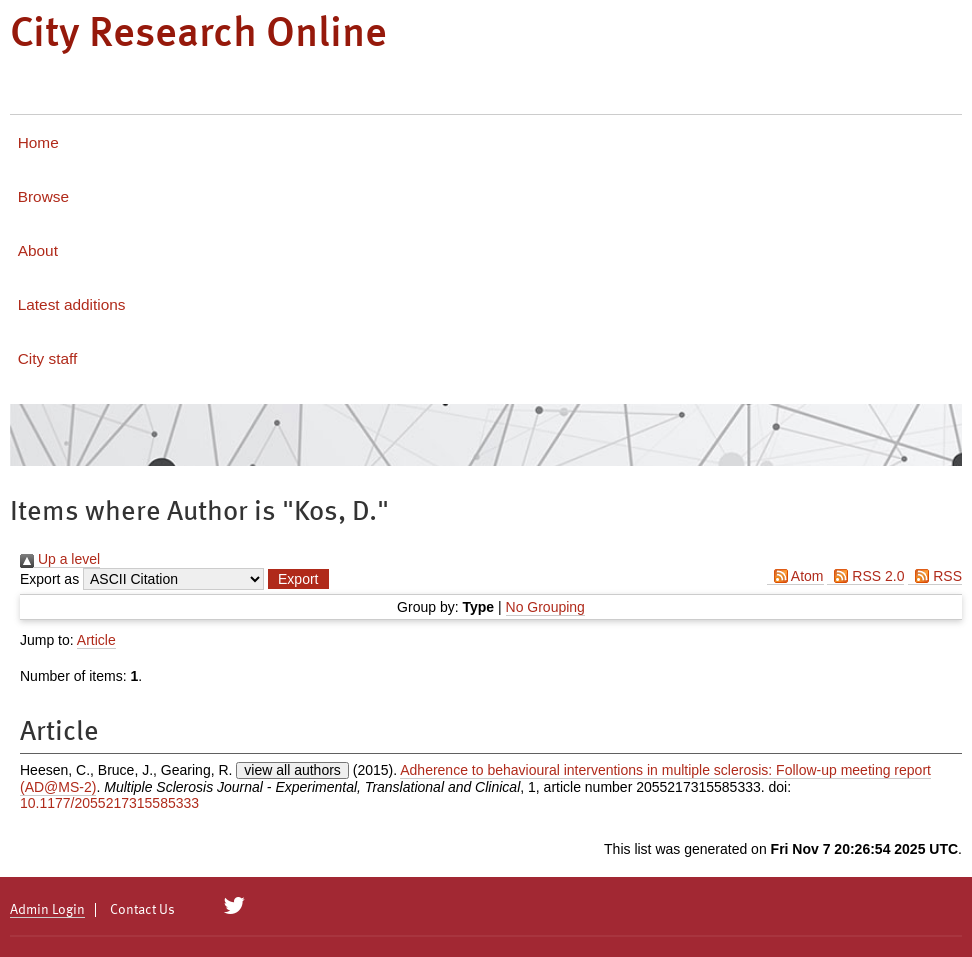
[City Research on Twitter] (234, 906)
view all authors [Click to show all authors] (292, 770)
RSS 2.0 (865, 576)
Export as (49, 579)
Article (96, 640)
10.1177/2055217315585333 (109, 803)
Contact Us (142, 910)
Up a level (60, 559)
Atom (795, 576)
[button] (298, 579)
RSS (935, 576)
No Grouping (545, 607)
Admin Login (47, 910)
